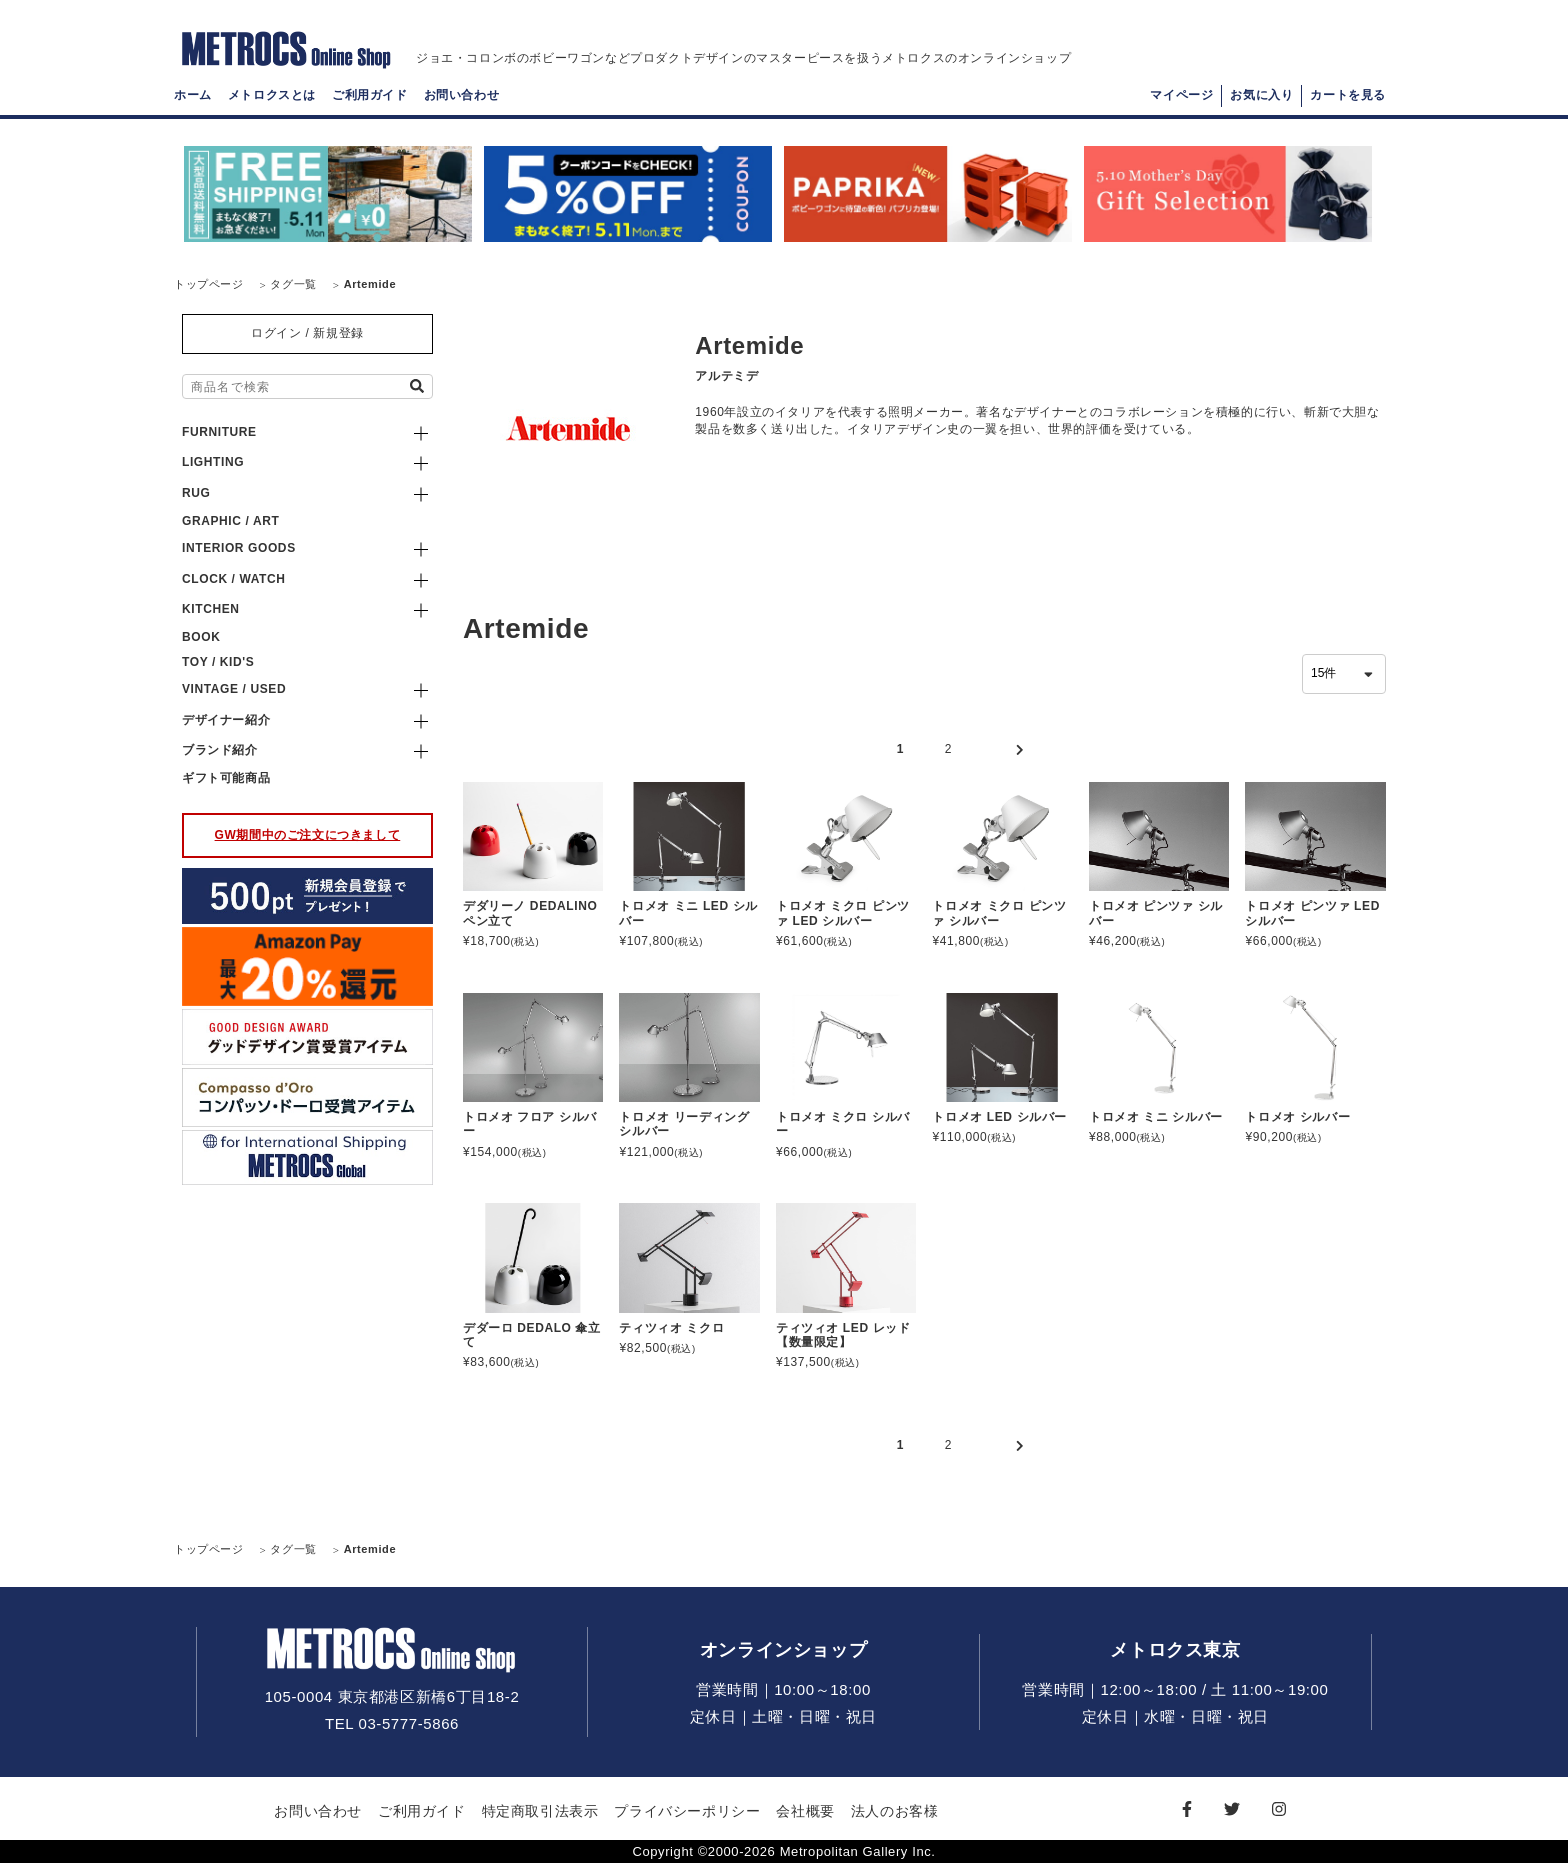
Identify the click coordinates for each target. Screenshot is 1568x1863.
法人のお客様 (895, 1811)
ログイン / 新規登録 (307, 333)
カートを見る (1348, 106)
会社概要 (805, 1811)
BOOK (201, 637)
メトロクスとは (272, 106)
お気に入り (1261, 106)
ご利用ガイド (370, 106)
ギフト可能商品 (226, 778)
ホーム (193, 106)
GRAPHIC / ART (230, 521)
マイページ (1181, 106)
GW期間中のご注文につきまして (308, 835)
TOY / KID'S (218, 662)
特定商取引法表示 (540, 1811)
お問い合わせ (462, 106)
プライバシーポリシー (687, 1811)
